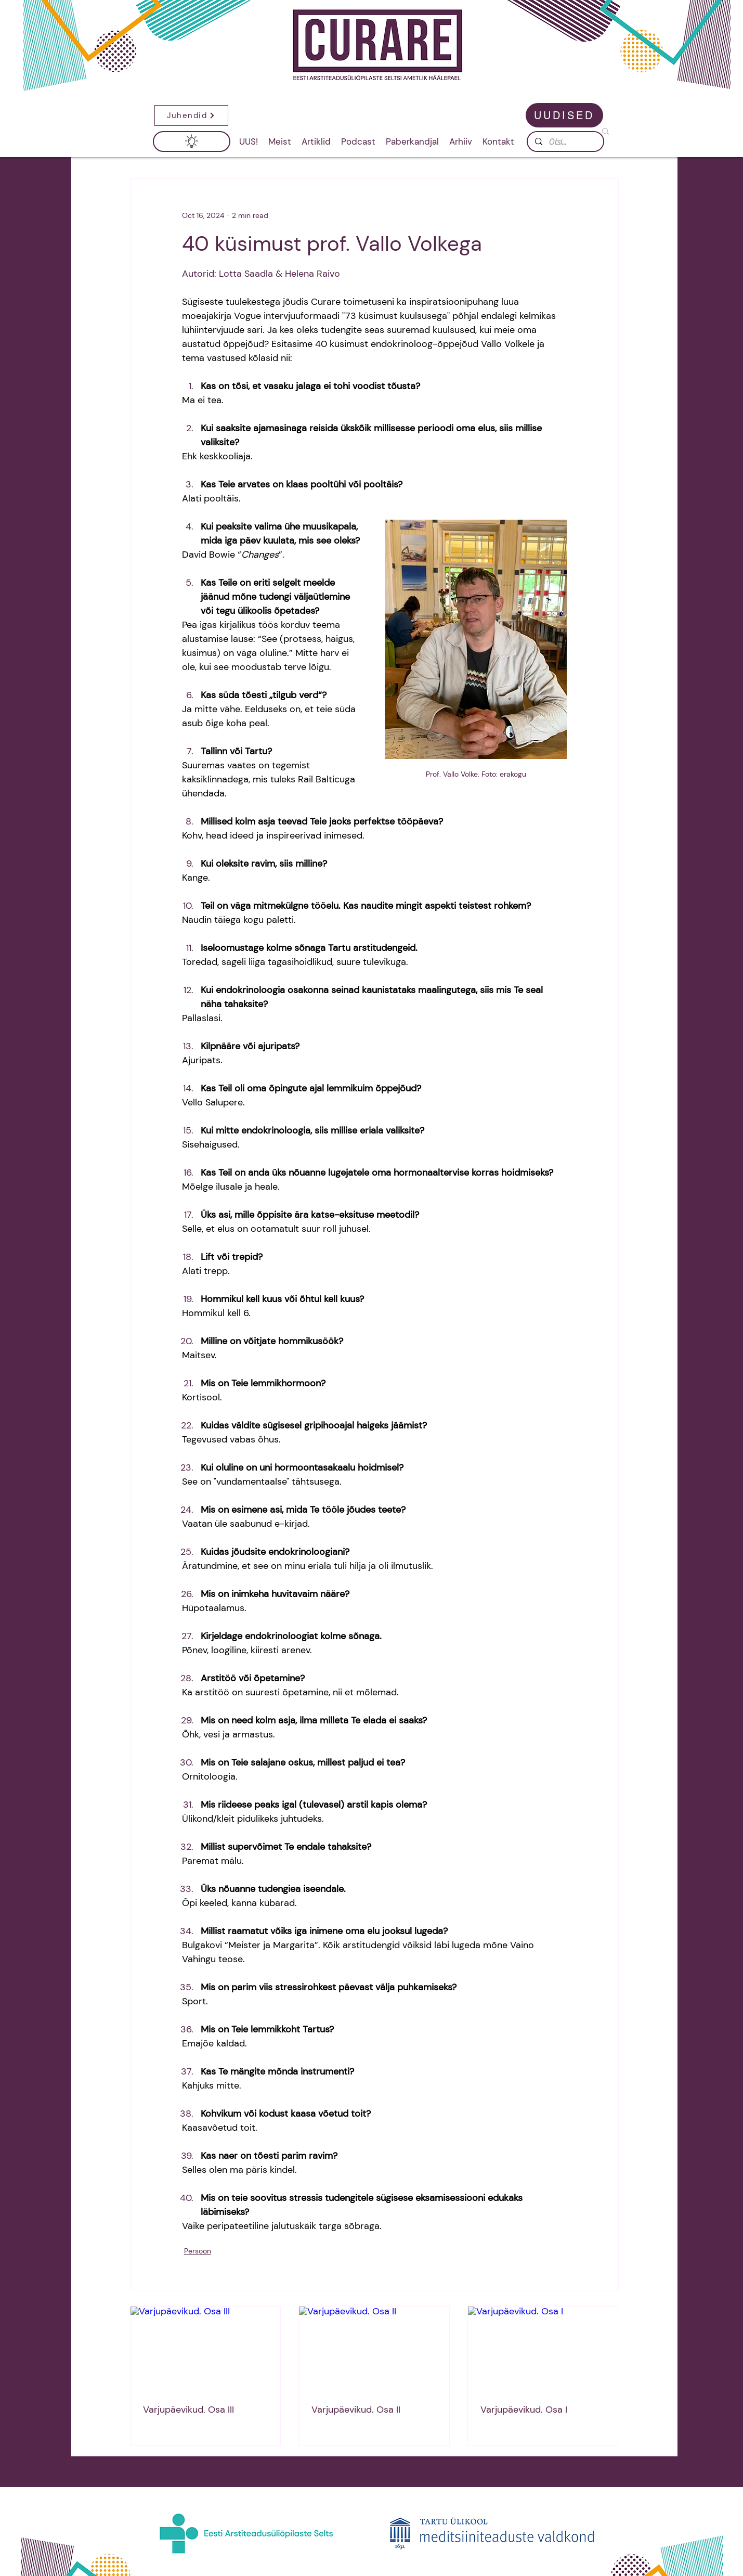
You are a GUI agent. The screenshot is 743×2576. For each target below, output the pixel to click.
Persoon (197, 2251)
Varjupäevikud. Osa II (355, 2409)
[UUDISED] (564, 115)
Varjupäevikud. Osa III (188, 2409)
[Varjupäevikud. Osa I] (543, 2349)
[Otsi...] (565, 142)
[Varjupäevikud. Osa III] (206, 2349)
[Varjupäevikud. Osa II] (374, 2349)
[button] (191, 115)
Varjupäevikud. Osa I (523, 2409)
